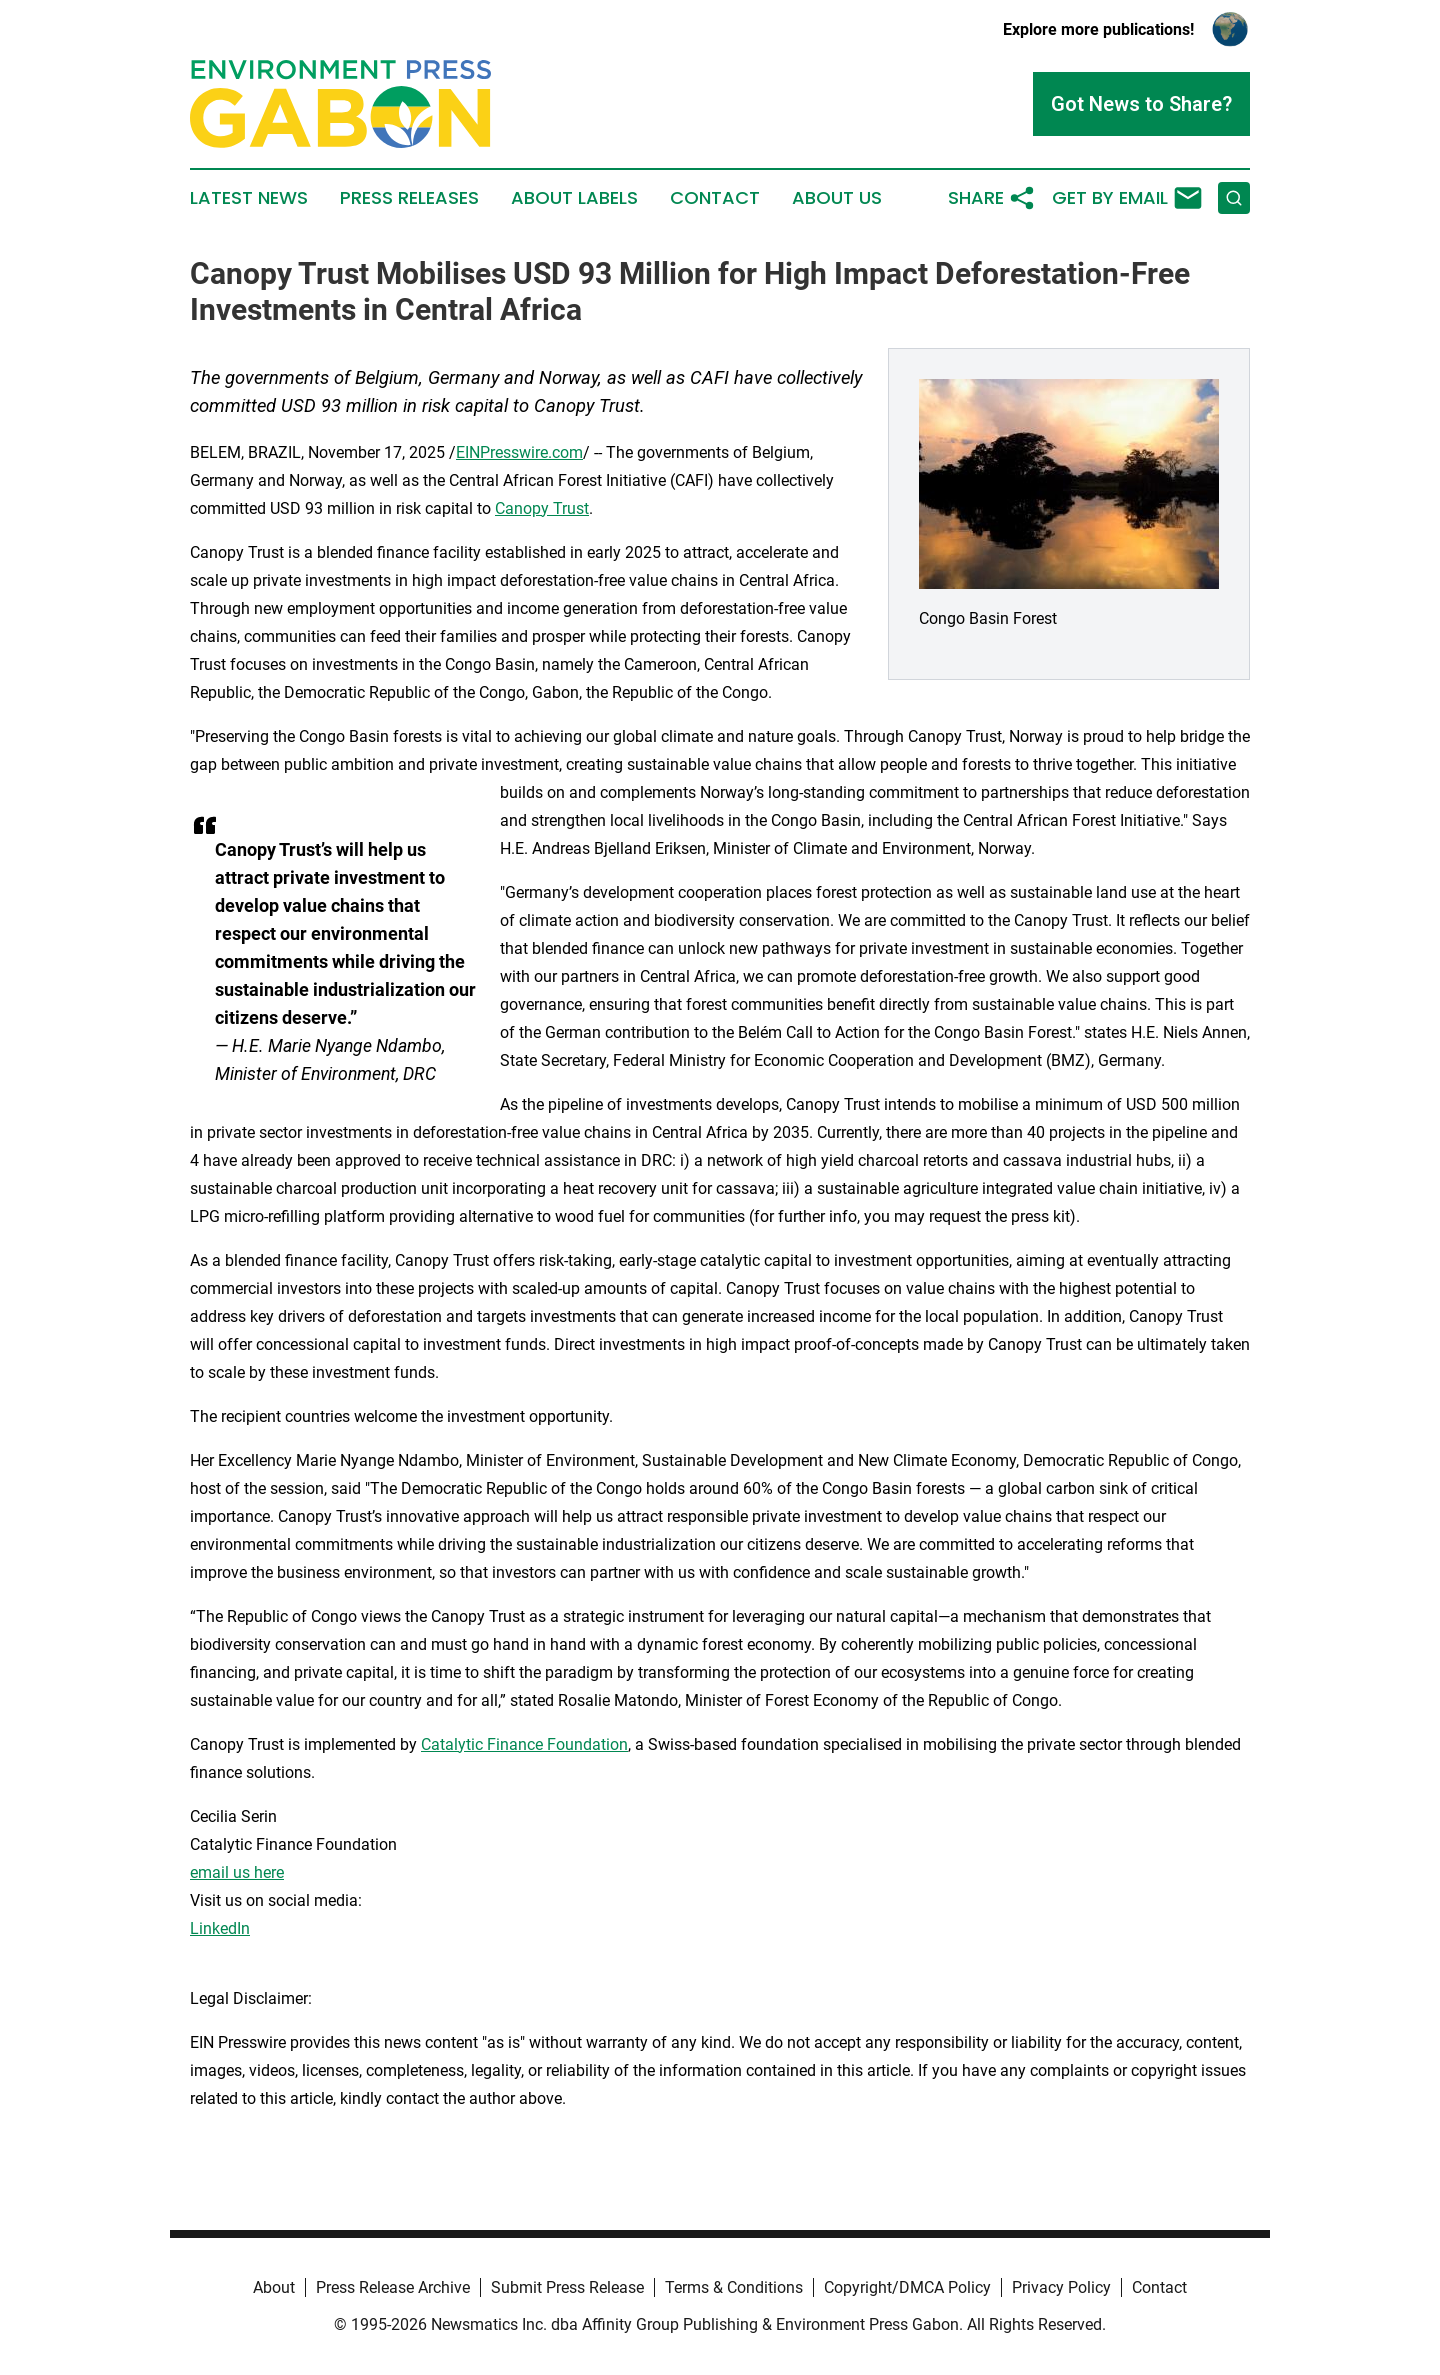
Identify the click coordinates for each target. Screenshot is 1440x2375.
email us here (237, 1872)
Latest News (249, 198)
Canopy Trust (542, 508)
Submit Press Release (567, 2287)
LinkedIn (220, 1928)
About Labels (574, 198)
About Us (837, 198)
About (274, 2287)
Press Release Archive (393, 2287)
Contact (715, 198)
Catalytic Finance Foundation (524, 1744)
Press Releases (409, 198)
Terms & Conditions (734, 2287)
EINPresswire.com (519, 452)
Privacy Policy (1061, 2287)
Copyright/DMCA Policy (907, 2287)
